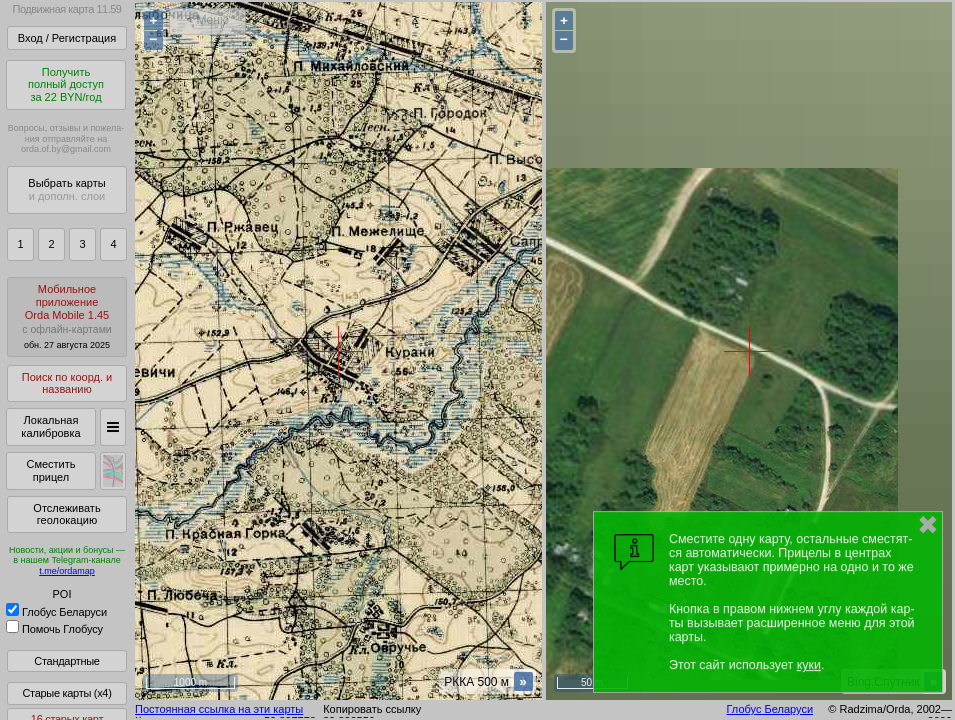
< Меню (207, 20)
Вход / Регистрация (67, 38)
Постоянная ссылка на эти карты (219, 709)
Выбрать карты (66, 189)
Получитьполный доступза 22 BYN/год (66, 84)
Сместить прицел (50, 470)
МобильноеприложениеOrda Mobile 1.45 (67, 316)
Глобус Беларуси (56, 612)
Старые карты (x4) (66, 693)
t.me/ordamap (67, 571)
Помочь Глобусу (54, 629)
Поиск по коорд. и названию (67, 383)
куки (809, 665)
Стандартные (66, 661)
